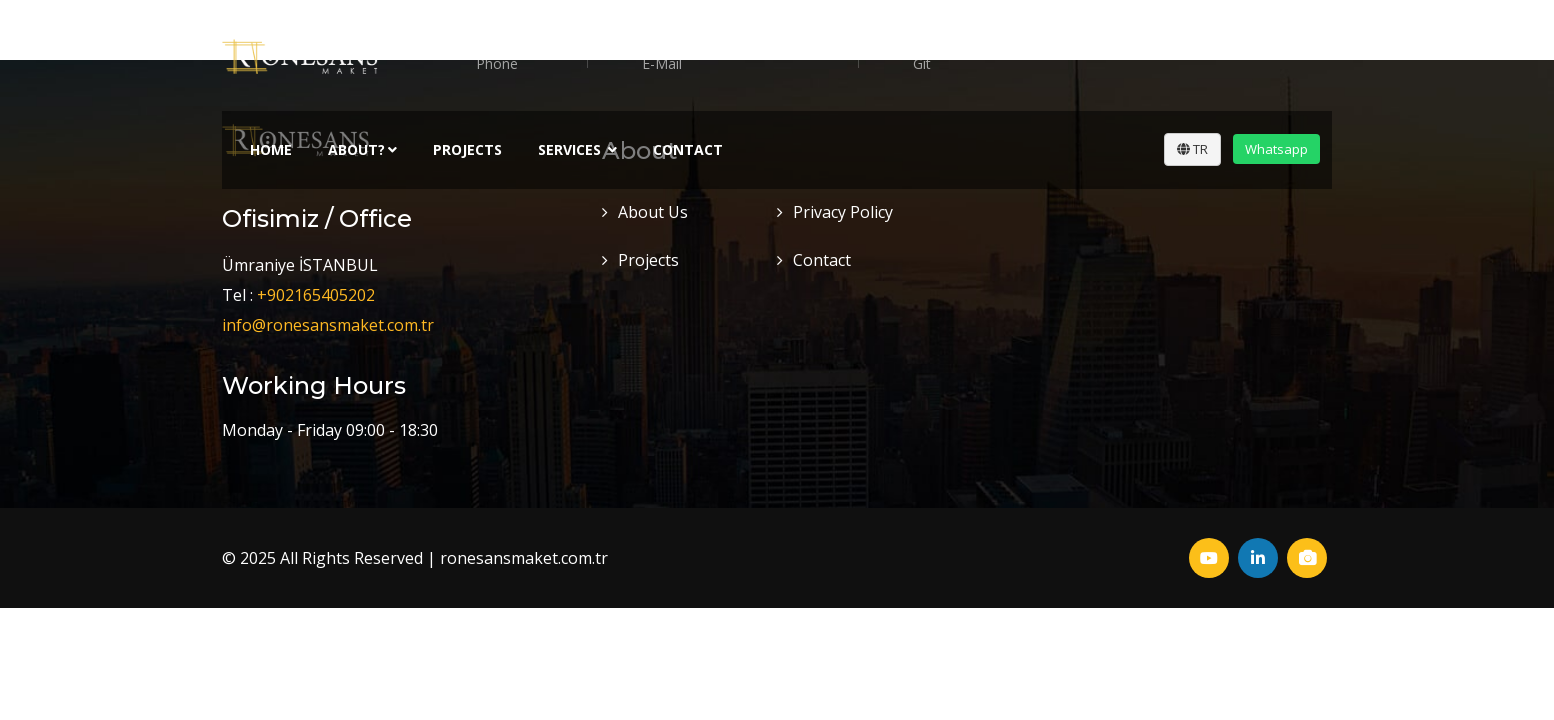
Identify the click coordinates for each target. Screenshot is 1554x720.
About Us (653, 212)
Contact (688, 149)
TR (1192, 149)
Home (271, 149)
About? (362, 149)
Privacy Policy (843, 212)
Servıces (577, 149)
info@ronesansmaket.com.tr (328, 325)
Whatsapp (1276, 149)
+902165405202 (316, 295)
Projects (467, 149)
